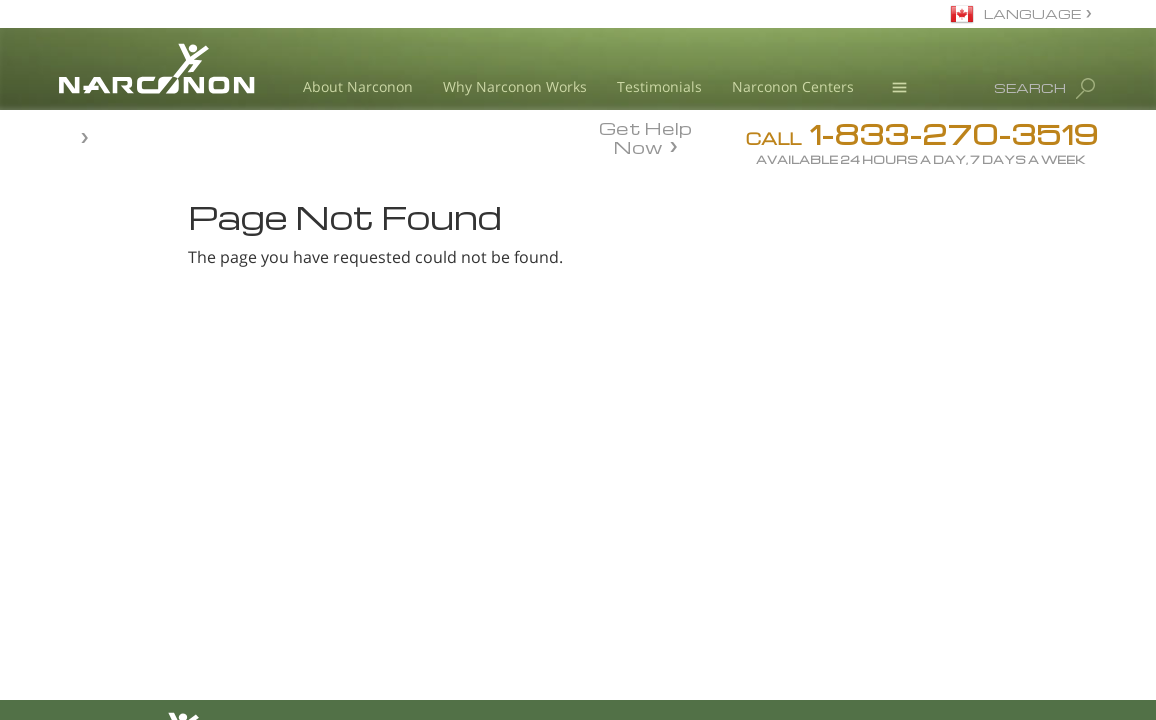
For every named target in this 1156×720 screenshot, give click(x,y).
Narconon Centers (793, 86)
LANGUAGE (1032, 13)
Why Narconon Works (515, 86)
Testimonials (659, 86)
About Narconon (358, 86)
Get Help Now (645, 136)
